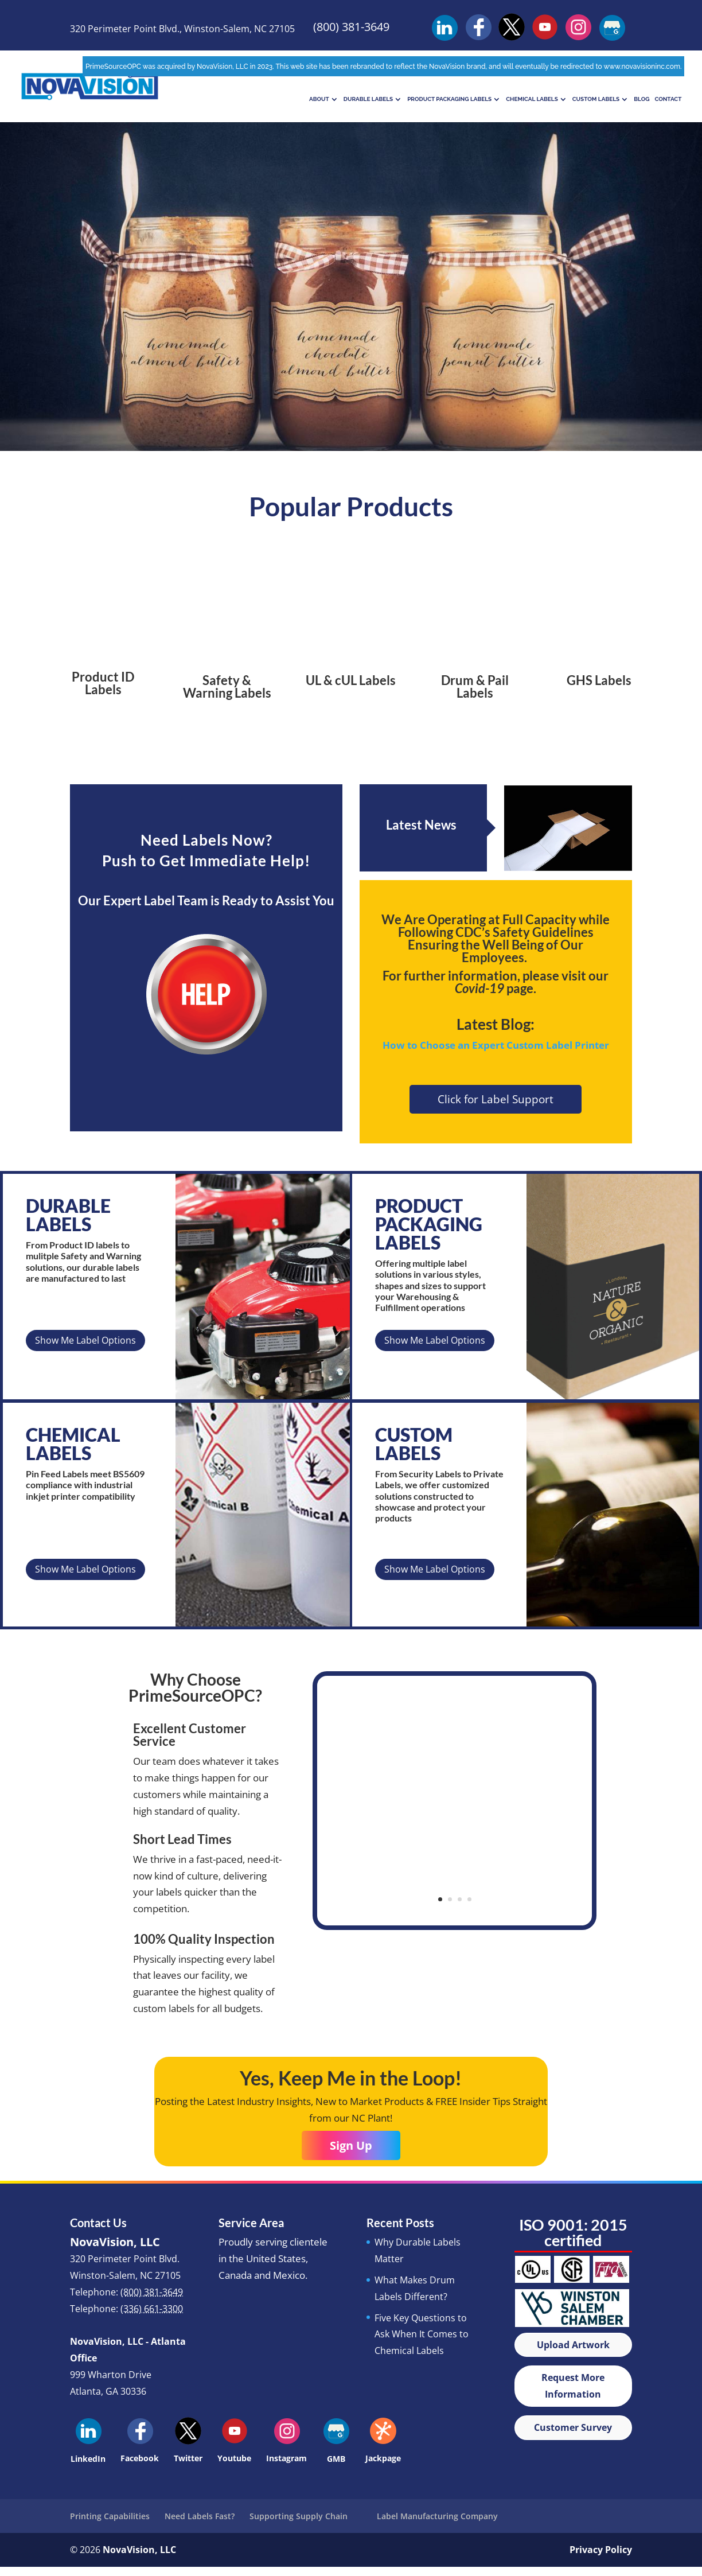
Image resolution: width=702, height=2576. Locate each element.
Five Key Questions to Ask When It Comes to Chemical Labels (422, 2334)
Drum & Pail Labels (475, 686)
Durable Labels (368, 99)
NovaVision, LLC (139, 2549)
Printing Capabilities (110, 2516)
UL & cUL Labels (351, 680)
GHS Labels (599, 680)
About (319, 99)
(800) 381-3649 (351, 26)
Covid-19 (479, 988)
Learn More (351, 307)
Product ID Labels (103, 683)
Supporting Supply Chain (298, 2516)
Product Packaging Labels (449, 99)
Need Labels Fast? (200, 2516)
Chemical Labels (532, 99)
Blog (641, 99)
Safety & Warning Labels (227, 686)
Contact (667, 99)
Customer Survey (573, 2427)
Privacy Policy (601, 2549)
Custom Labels (595, 99)
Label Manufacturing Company (437, 2516)
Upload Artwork (573, 2344)
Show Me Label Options (85, 1340)
